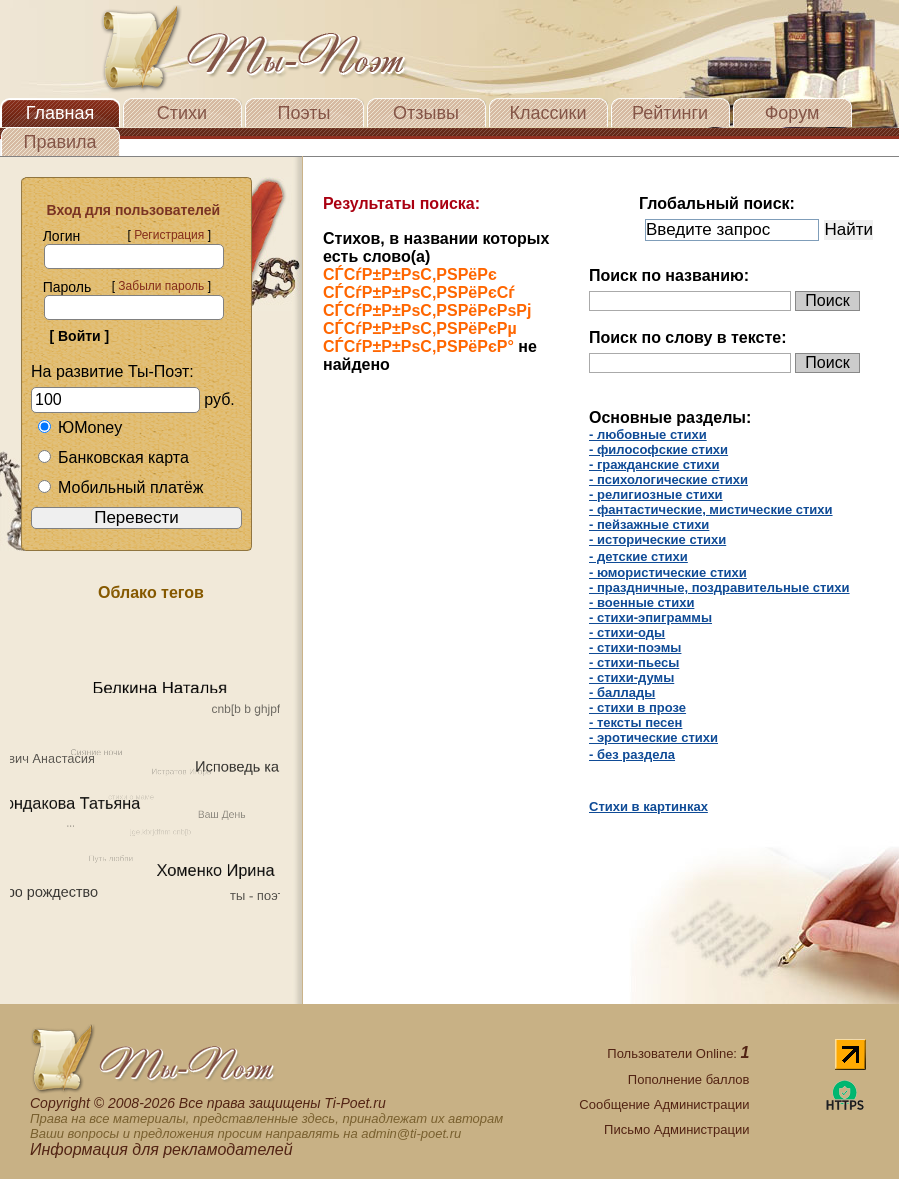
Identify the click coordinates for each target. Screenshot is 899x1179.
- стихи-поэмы (635, 647)
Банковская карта (113, 457)
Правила (59, 142)
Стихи (182, 113)
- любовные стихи (648, 434)
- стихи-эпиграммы (650, 617)
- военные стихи (641, 602)
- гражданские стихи (654, 464)
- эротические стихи (653, 737)
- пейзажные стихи (649, 524)
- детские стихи (638, 556)
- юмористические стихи (668, 572)
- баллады (622, 692)
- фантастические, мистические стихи (711, 509)
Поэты (304, 113)
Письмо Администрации (676, 1129)
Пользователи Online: (678, 1053)
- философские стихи (658, 449)
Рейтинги (670, 113)
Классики (548, 113)
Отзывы (426, 113)
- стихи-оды (627, 632)
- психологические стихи (668, 479)
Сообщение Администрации (664, 1104)
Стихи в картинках (648, 806)
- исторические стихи (657, 539)
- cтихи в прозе (637, 707)
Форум (792, 113)
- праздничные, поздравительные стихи (719, 587)
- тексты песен (635, 722)
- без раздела (632, 754)
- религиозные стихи (656, 494)
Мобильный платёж (120, 487)
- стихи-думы (631, 677)
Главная (60, 113)
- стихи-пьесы (634, 662)
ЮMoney (79, 427)
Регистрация (169, 235)
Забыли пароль (161, 286)
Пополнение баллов (689, 1079)
